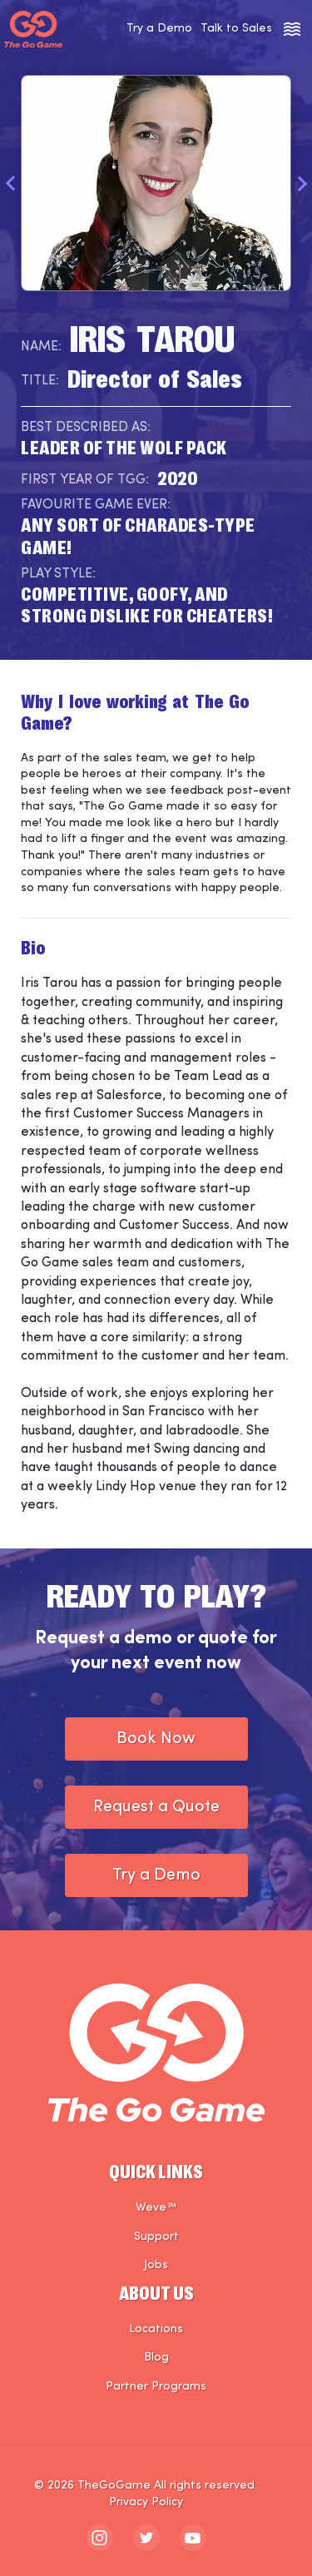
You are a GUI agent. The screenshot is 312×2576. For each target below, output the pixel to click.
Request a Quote (156, 1807)
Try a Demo (159, 28)
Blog (156, 2357)
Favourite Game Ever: (96, 505)
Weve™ (156, 2208)
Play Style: (58, 574)
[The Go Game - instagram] (100, 2537)
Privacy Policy (146, 2502)
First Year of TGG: (85, 480)
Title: (40, 381)
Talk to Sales (236, 28)
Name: (41, 347)
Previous (10, 183)
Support (156, 2237)
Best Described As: (86, 427)
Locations (156, 2329)
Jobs (156, 2265)
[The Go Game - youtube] (193, 2537)
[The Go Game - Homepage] (33, 29)
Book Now (156, 1739)
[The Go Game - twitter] (146, 2537)
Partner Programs (156, 2386)
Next (301, 183)
